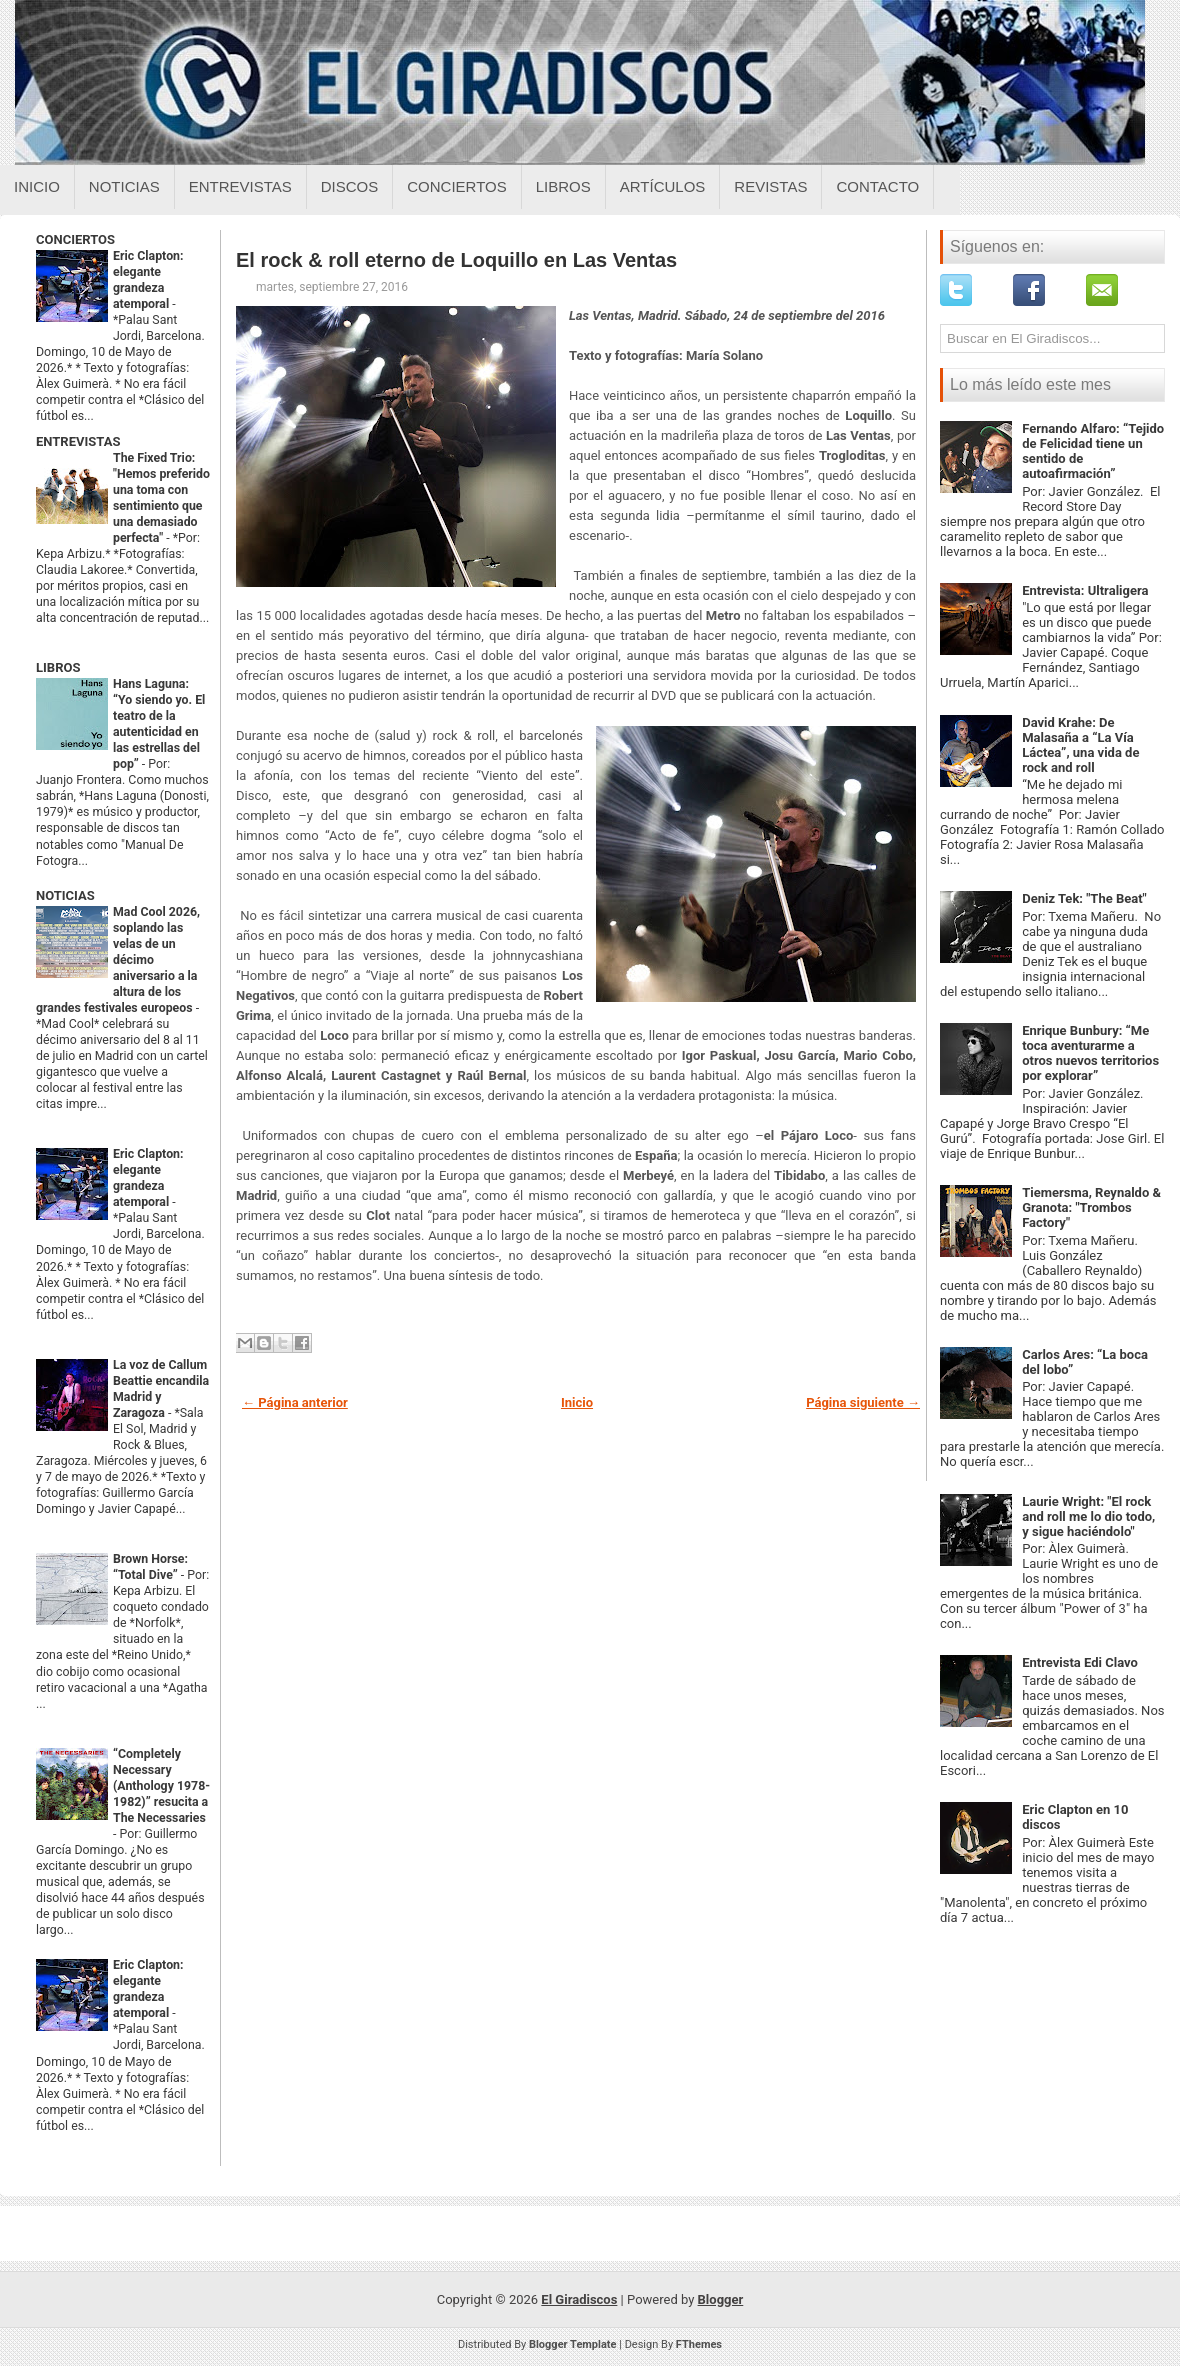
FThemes (699, 2344)
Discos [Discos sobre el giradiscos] (350, 186)
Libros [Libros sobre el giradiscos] (563, 186)
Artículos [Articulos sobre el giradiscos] (663, 186)
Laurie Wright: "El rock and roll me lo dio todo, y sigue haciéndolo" (1088, 1516)
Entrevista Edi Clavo (1080, 1662)
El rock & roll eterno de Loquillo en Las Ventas (456, 260)
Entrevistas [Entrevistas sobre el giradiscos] (240, 186)
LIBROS (58, 667)
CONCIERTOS (75, 239)
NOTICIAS (65, 895)
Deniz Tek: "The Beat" (1084, 898)
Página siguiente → (863, 1402)
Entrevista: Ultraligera (1085, 590)
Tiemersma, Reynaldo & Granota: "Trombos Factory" (1091, 1207)
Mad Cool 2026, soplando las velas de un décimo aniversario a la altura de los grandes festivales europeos (118, 960)
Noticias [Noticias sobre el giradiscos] (124, 186)
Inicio (37, 186)
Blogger (721, 2299)
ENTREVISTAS (78, 441)
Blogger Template (573, 2344)
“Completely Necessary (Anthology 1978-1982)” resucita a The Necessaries (161, 1786)
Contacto (877, 186)
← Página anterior (295, 1402)
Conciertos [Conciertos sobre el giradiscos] (456, 186)
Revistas (770, 186)
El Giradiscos (579, 2299)
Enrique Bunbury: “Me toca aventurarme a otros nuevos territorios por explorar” (1090, 1053)
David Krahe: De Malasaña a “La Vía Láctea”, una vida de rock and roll (1080, 745)
